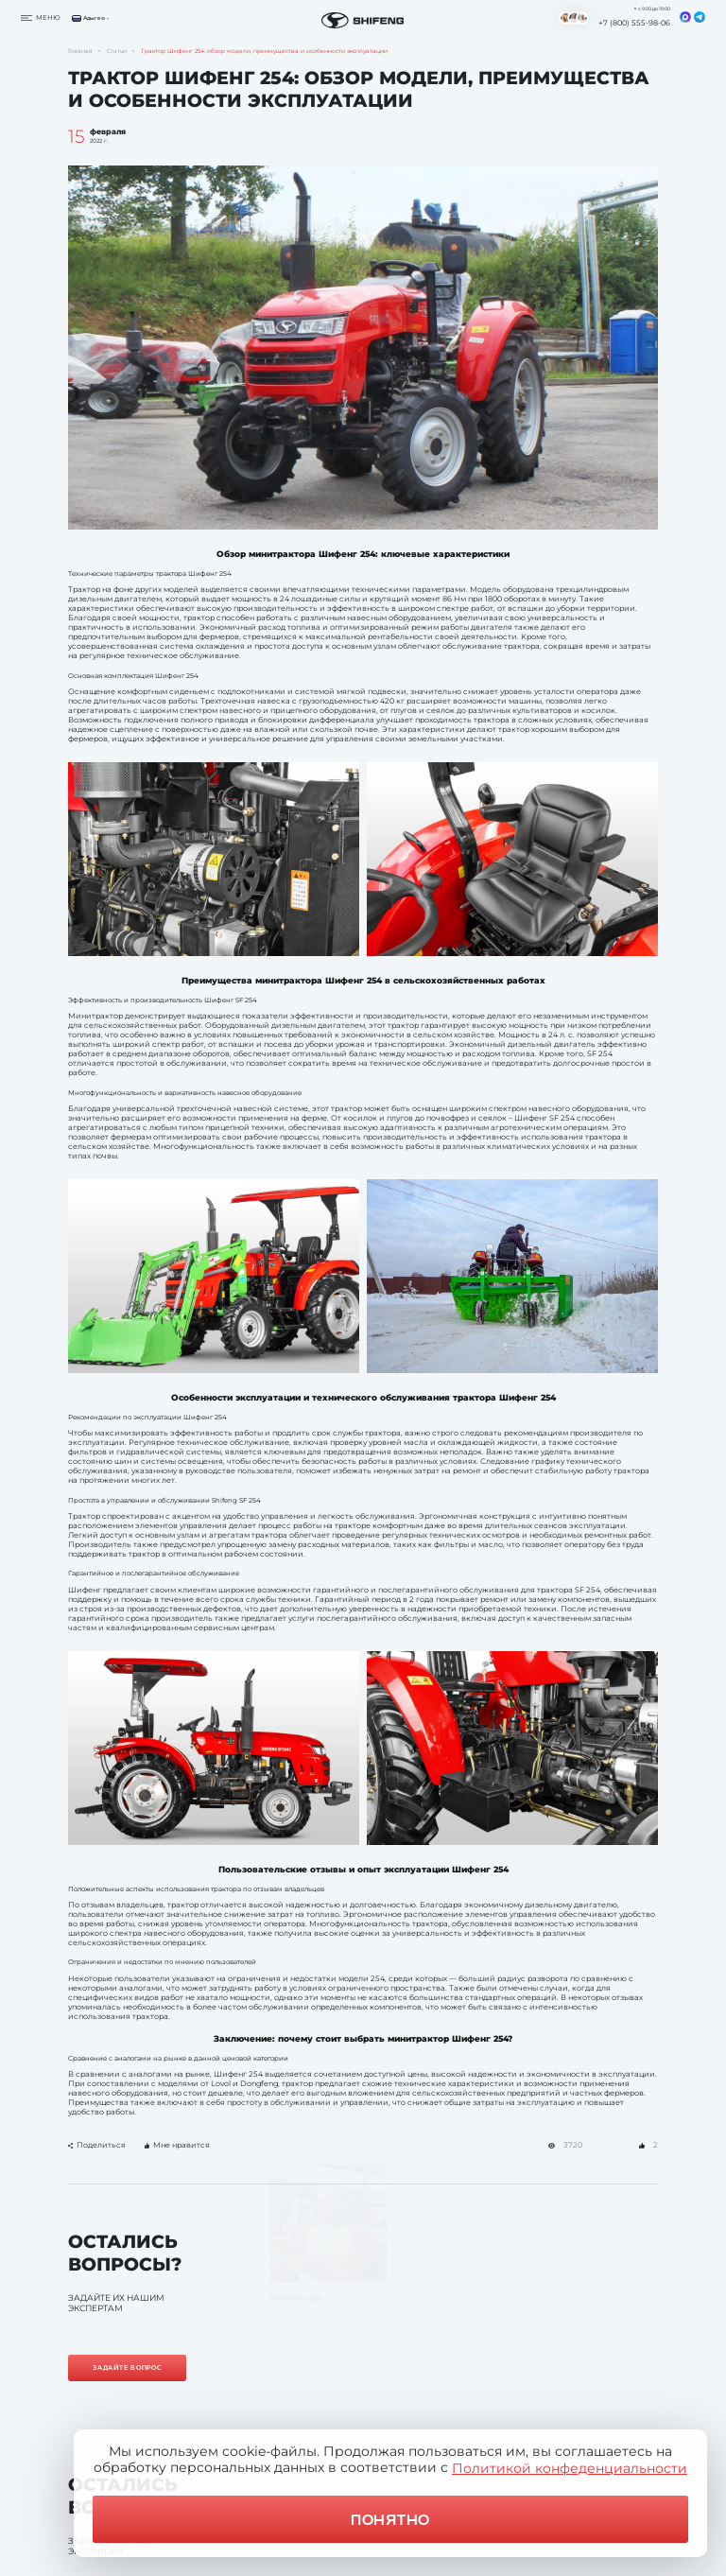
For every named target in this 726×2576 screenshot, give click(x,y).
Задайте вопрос (128, 2367)
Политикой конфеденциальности (569, 2468)
